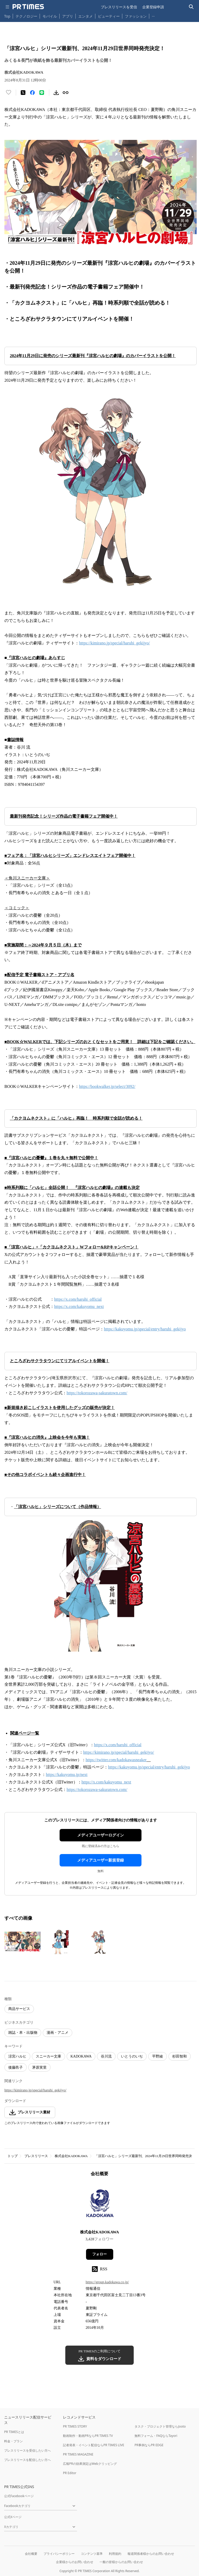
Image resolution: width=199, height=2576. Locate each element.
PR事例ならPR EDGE (148, 2445)
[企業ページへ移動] (99, 2205)
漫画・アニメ (57, 2033)
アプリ (67, 16)
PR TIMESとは (14, 2432)
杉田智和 (179, 2056)
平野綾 (157, 2056)
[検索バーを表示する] (191, 6)
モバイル (49, 16)
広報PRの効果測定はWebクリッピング (90, 2463)
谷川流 (106, 2056)
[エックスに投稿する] (23, 92)
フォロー (99, 2254)
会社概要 (31, 2553)
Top (7, 16)
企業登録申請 (153, 6)
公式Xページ (13, 2517)
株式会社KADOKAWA (71, 2156)
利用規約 (115, 2553)
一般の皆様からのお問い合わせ (121, 2562)
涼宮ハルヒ (17, 2056)
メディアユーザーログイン (100, 1835)
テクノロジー (26, 16)
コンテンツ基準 (92, 2553)
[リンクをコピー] (65, 92)
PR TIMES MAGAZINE (78, 2454)
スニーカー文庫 (48, 2056)
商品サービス (19, 2009)
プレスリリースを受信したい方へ (27, 2450)
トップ (13, 2156)
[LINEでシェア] (42, 92)
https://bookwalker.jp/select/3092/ (107, 1086)
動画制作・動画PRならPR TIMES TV (88, 2436)
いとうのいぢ (132, 2056)
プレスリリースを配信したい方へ (27, 2460)
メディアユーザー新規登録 (100, 1860)
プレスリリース (36, 2156)
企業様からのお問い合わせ (74, 2562)
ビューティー (109, 16)
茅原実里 (39, 2067)
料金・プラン (13, 2441)
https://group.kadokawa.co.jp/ (107, 2282)
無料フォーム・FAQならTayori (155, 2436)
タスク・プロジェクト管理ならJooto (160, 2426)
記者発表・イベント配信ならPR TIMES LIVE (93, 2445)
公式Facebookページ (19, 2496)
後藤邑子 (15, 2067)
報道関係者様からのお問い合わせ (150, 2553)
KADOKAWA (80, 2056)
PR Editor (69, 2473)
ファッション (136, 16)
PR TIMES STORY (75, 2426)
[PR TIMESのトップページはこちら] (28, 7)
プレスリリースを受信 (119, 6)
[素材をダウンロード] (56, 92)
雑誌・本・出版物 (22, 2033)
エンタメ (85, 16)
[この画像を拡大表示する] (22, 1942)
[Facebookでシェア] (32, 92)
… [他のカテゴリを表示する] (153, 15)
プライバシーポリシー (59, 2553)
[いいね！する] (8, 92)
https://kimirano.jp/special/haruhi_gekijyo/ (35, 2090)
